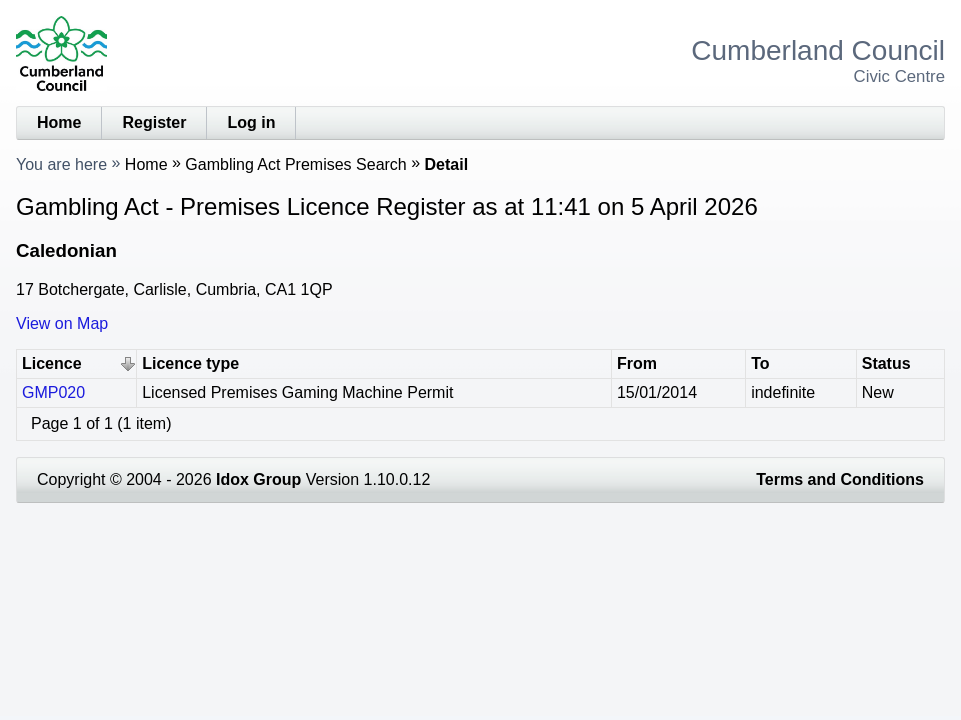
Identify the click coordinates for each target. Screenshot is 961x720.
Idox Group (258, 479)
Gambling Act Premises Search (295, 164)
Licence (52, 363)
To (760, 363)
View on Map (62, 323)
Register (154, 122)
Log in (251, 122)
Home (59, 122)
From (637, 363)
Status (886, 363)
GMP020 (53, 392)
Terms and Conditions (840, 479)
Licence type (190, 363)
